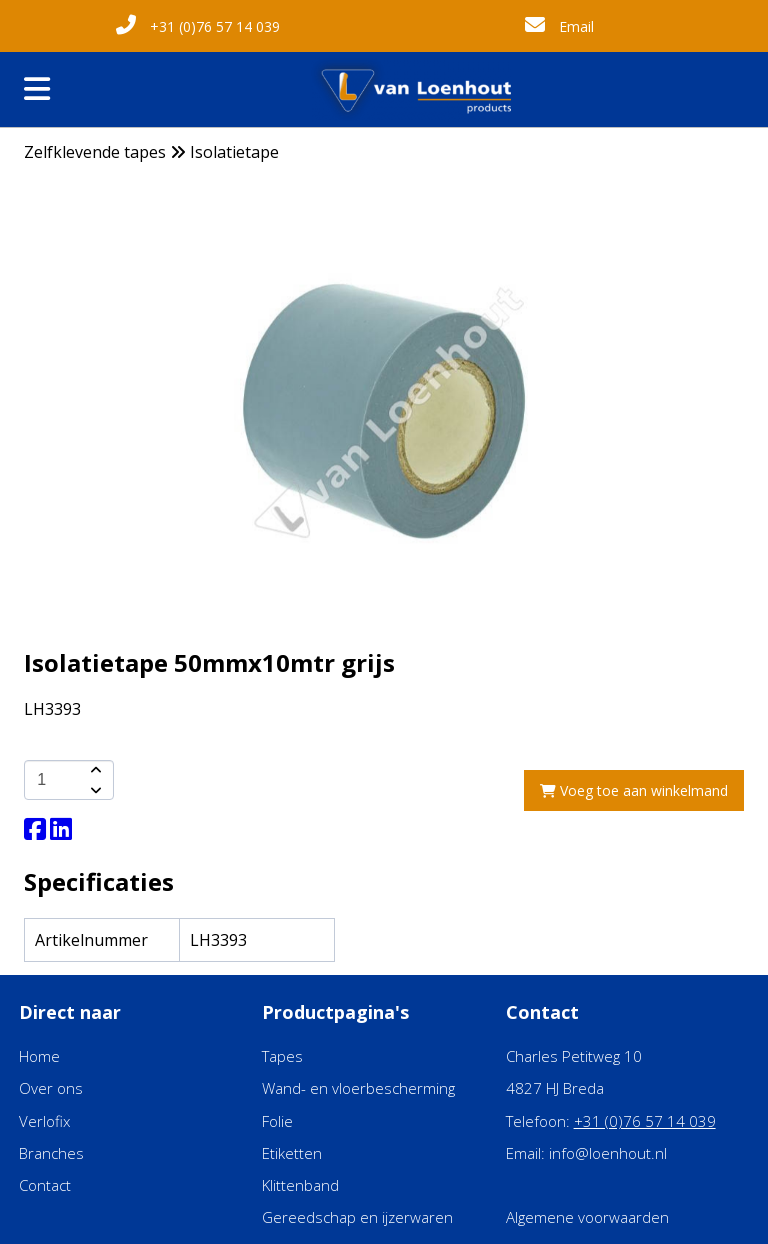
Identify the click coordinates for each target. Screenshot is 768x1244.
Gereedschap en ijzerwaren (357, 1217)
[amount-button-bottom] (94, 790)
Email (559, 26)
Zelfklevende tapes (95, 152)
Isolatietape (234, 152)
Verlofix (44, 1121)
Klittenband (300, 1185)
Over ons (51, 1088)
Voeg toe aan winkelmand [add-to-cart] (634, 790)
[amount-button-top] (94, 770)
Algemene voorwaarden (587, 1217)
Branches (51, 1153)
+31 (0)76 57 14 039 (198, 26)
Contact (45, 1185)
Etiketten (292, 1153)
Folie (277, 1121)
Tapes (282, 1056)
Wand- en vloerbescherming (358, 1088)
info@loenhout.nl (608, 1153)
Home (39, 1056)
